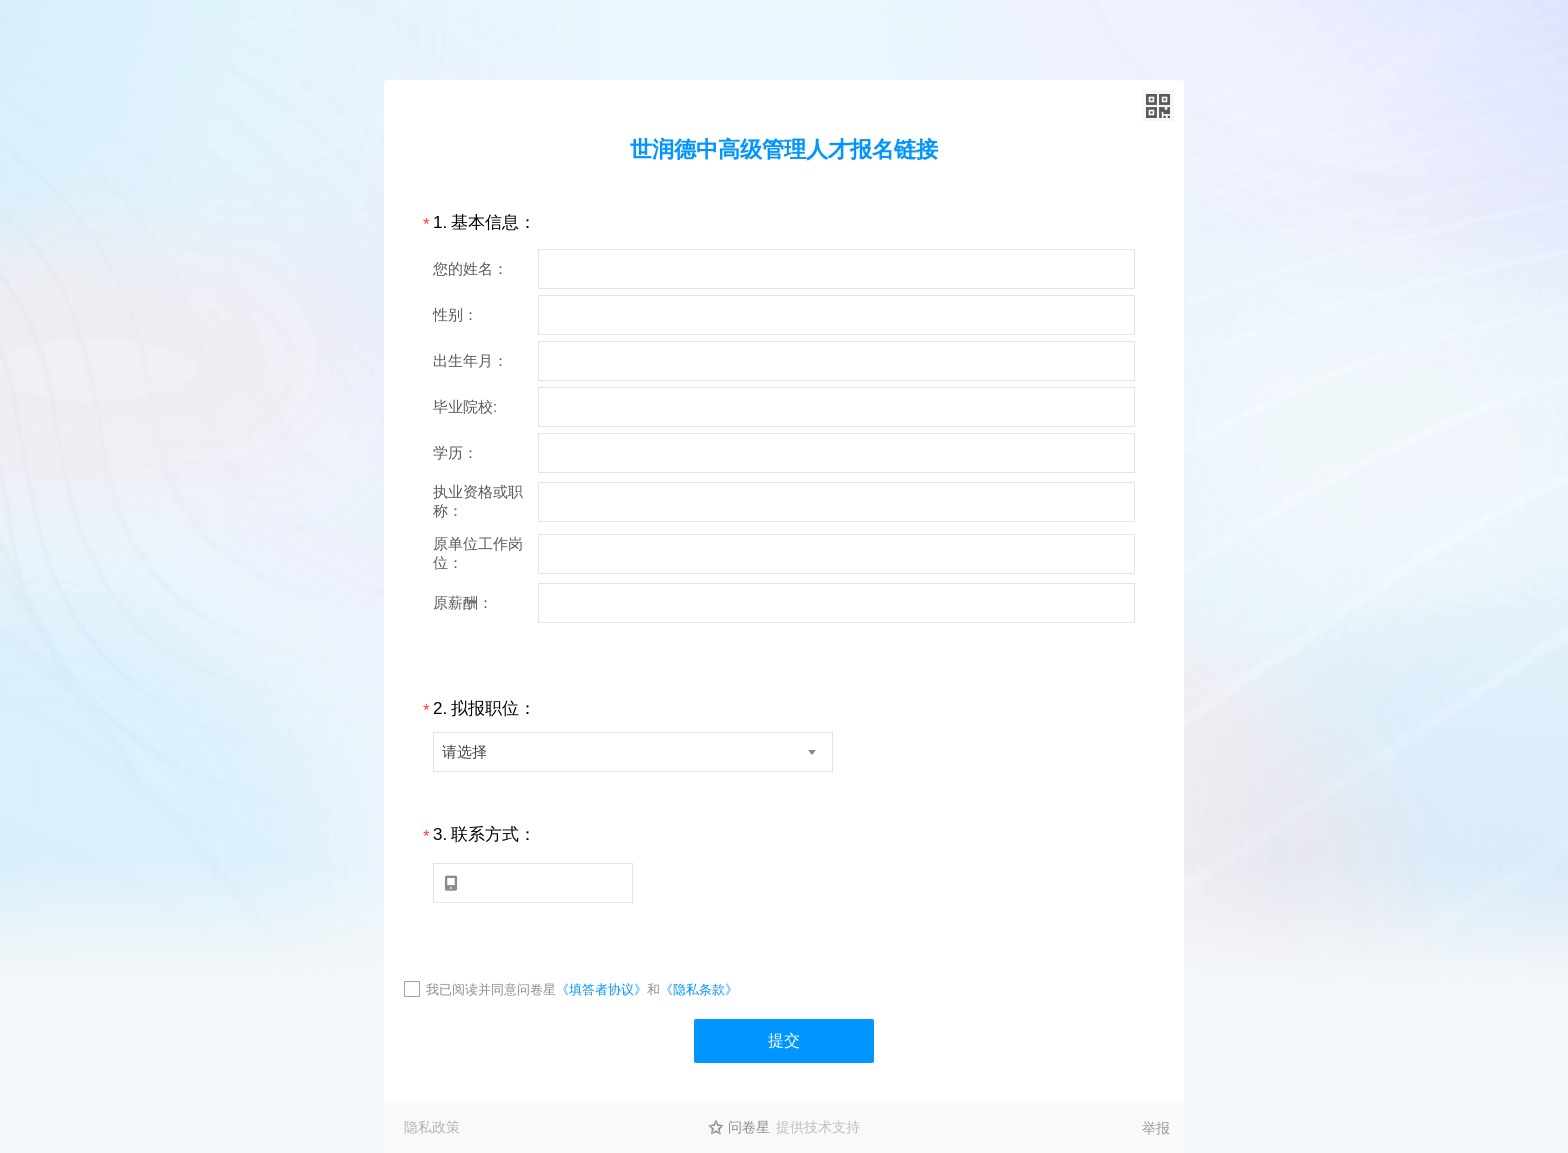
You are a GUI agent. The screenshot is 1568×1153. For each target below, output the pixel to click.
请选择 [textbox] (464, 751)
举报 (1156, 1128)
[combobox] (633, 752)
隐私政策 (432, 1127)
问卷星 (749, 1127)
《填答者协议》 (601, 989)
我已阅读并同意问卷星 (491, 989)
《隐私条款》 (699, 989)
